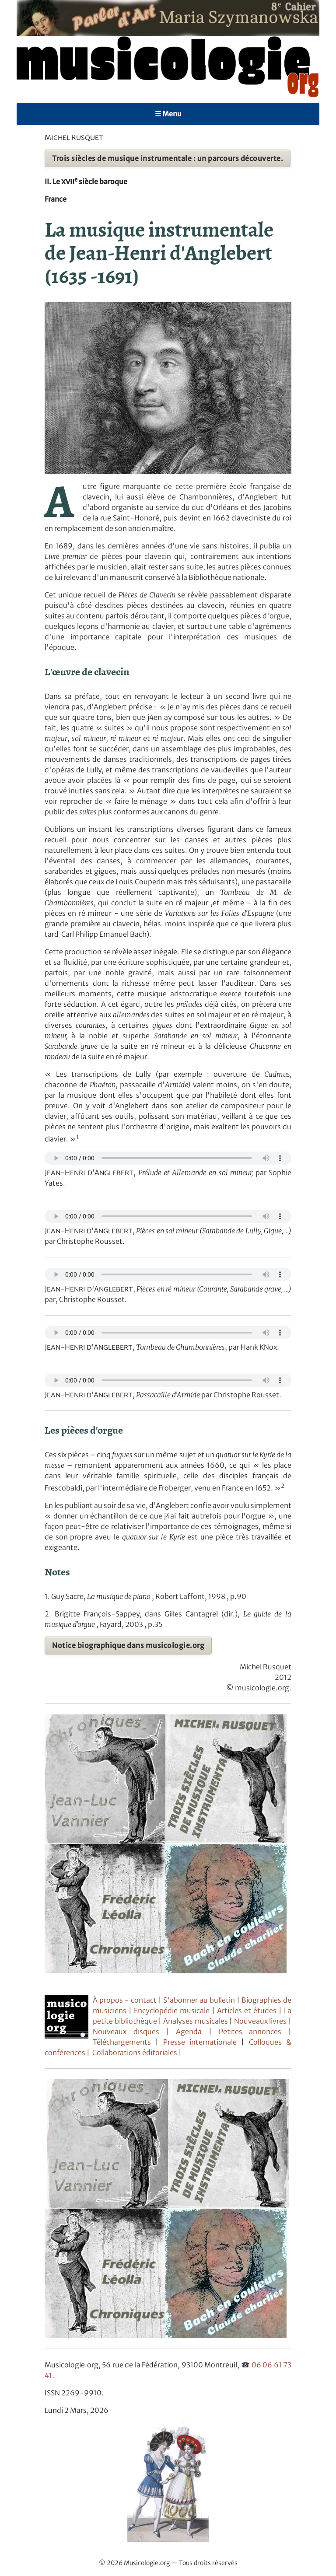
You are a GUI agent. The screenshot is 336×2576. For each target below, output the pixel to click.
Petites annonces (253, 2031)
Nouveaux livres (261, 2021)
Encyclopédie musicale (172, 2010)
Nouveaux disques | (134, 2031)
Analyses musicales (196, 2021)
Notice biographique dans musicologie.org (128, 1645)
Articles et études (246, 2010)
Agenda (192, 2031)
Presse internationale (200, 2042)
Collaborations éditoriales (134, 2052)
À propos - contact (125, 2000)
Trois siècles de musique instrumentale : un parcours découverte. (167, 158)
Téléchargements (122, 2042)
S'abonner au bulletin (200, 2000)
